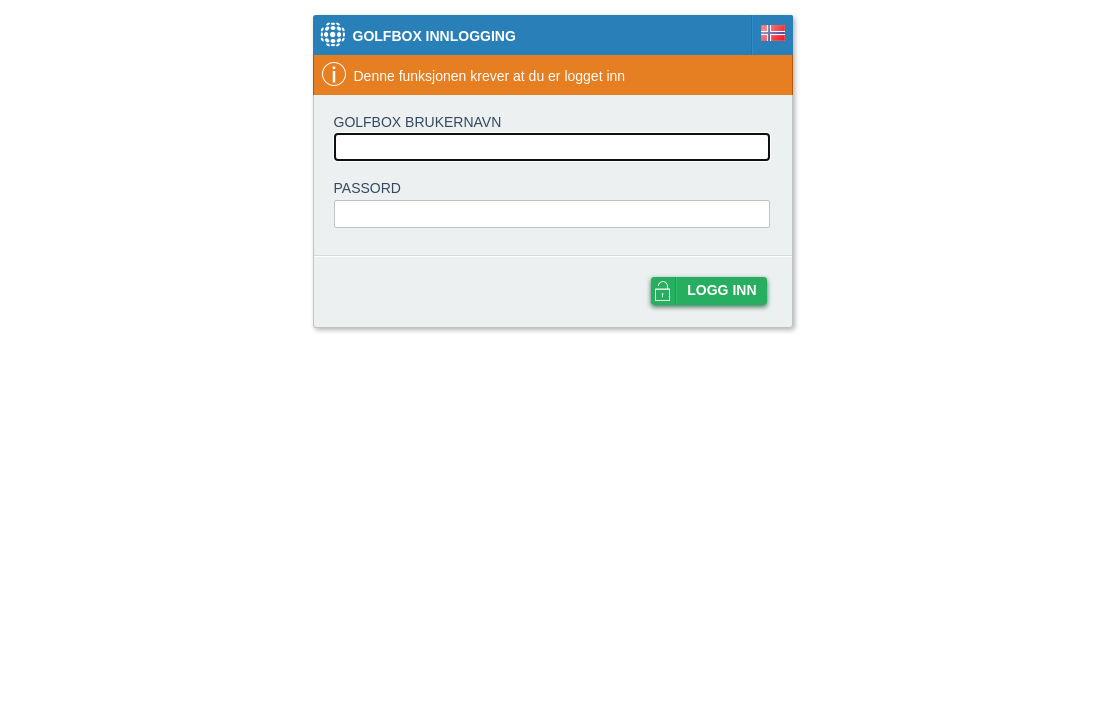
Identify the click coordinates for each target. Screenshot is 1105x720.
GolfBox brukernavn (418, 122)
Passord (367, 188)
